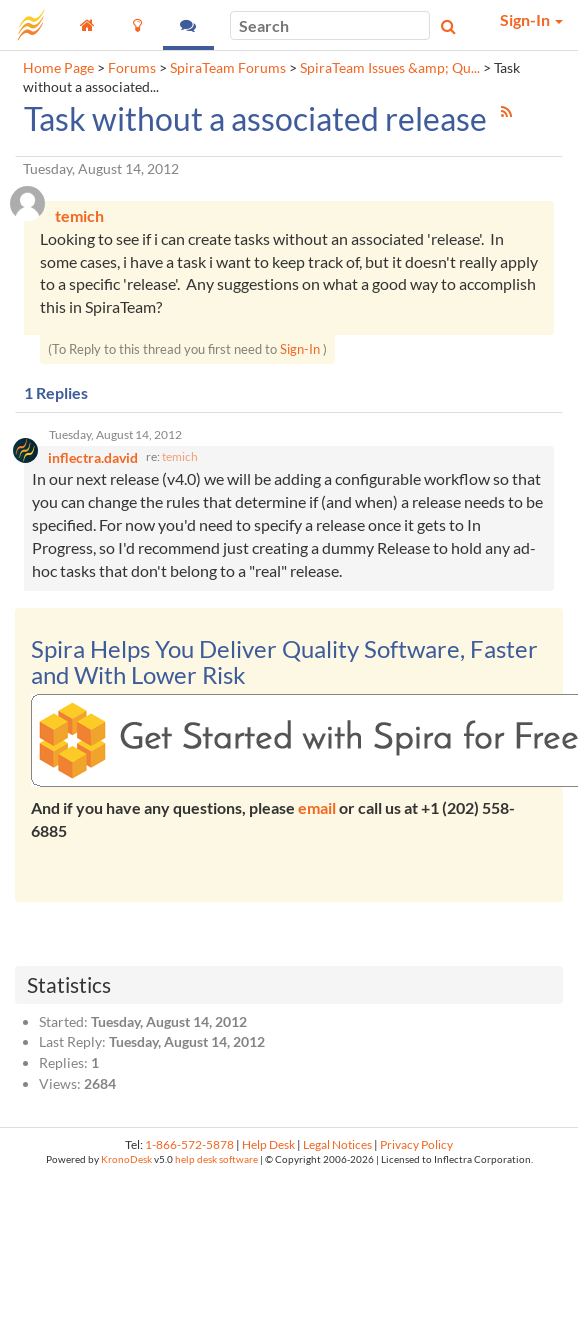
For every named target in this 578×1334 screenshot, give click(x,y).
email (317, 807)
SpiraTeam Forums (228, 68)
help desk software (216, 1159)
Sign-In (300, 349)
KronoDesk (126, 1159)
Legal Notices (337, 1144)
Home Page (58, 68)
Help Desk (268, 1144)
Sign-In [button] (531, 19)
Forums (132, 68)
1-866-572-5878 (189, 1144)
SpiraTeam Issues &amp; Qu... (390, 68)
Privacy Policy (416, 1144)
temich (180, 456)
